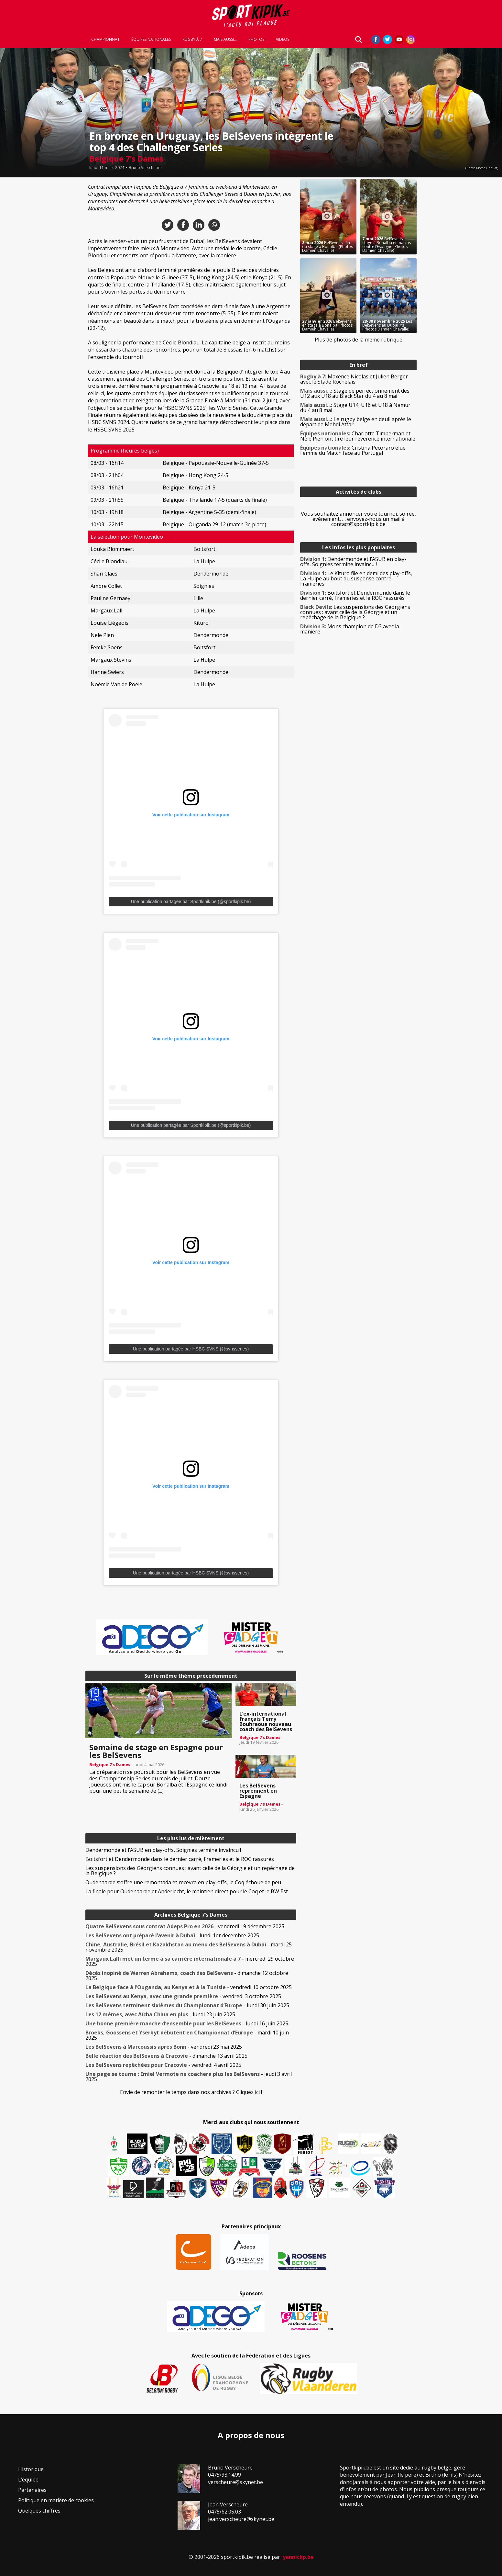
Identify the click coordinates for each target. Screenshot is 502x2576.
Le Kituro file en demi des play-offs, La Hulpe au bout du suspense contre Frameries (356, 578)
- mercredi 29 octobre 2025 (189, 1961)
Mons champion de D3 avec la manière (349, 629)
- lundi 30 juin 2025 (187, 2005)
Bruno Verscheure (145, 168)
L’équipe (28, 2479)
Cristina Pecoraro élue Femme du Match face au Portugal (353, 450)
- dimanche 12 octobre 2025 (186, 1975)
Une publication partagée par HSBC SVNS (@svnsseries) (191, 1348)
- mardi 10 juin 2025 (187, 2035)
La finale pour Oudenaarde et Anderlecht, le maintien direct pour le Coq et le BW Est (186, 1891)
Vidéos (282, 39)
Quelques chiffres (39, 2510)
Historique (31, 2469)
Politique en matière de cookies (56, 2500)
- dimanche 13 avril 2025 (166, 2055)
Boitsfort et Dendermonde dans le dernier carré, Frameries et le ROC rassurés (179, 1859)
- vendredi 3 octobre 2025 (183, 1996)
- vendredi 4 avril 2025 (163, 2064)
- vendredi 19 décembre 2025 (184, 1926)
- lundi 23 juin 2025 (160, 2014)
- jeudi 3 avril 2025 (188, 2076)
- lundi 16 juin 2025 (186, 2023)
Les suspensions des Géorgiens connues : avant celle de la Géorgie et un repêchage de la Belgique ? (190, 1870)
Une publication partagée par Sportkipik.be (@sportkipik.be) (191, 901)
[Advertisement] (39, 276)
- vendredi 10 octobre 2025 (188, 1987)
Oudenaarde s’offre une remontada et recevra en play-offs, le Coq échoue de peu (183, 1882)
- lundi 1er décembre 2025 (172, 1935)
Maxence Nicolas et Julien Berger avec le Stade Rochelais (354, 379)
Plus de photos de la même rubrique (358, 339)
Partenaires (32, 2489)
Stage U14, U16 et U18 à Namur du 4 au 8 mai (355, 407)
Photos (256, 39)
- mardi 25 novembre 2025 (188, 1947)
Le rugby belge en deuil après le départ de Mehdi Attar (355, 422)
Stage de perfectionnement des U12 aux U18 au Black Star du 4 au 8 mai (354, 393)
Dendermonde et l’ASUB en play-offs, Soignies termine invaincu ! (163, 1850)
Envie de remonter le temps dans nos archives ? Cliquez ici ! (191, 2092)
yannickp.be (298, 2556)
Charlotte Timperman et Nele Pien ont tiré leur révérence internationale (357, 436)
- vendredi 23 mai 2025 (163, 2046)
